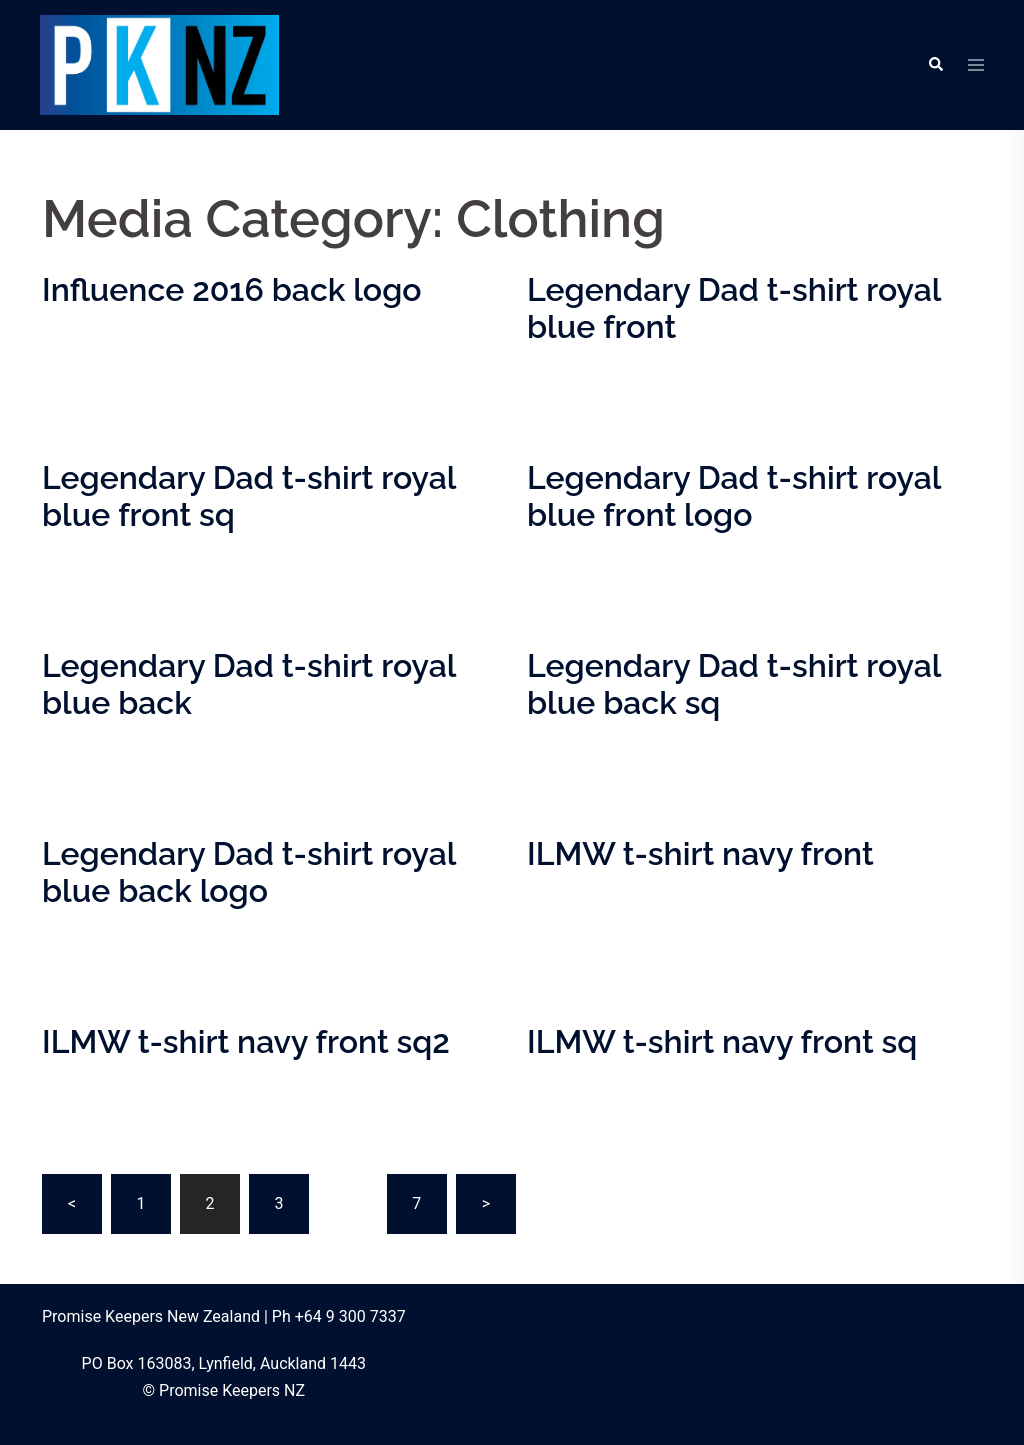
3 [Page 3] (278, 1203)
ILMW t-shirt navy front (700, 853)
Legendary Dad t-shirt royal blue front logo (733, 496)
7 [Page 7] (416, 1203)
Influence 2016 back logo (232, 289)
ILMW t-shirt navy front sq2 (246, 1041)
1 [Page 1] (140, 1203)
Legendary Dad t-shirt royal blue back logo (248, 872)
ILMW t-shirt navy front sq (722, 1041)
